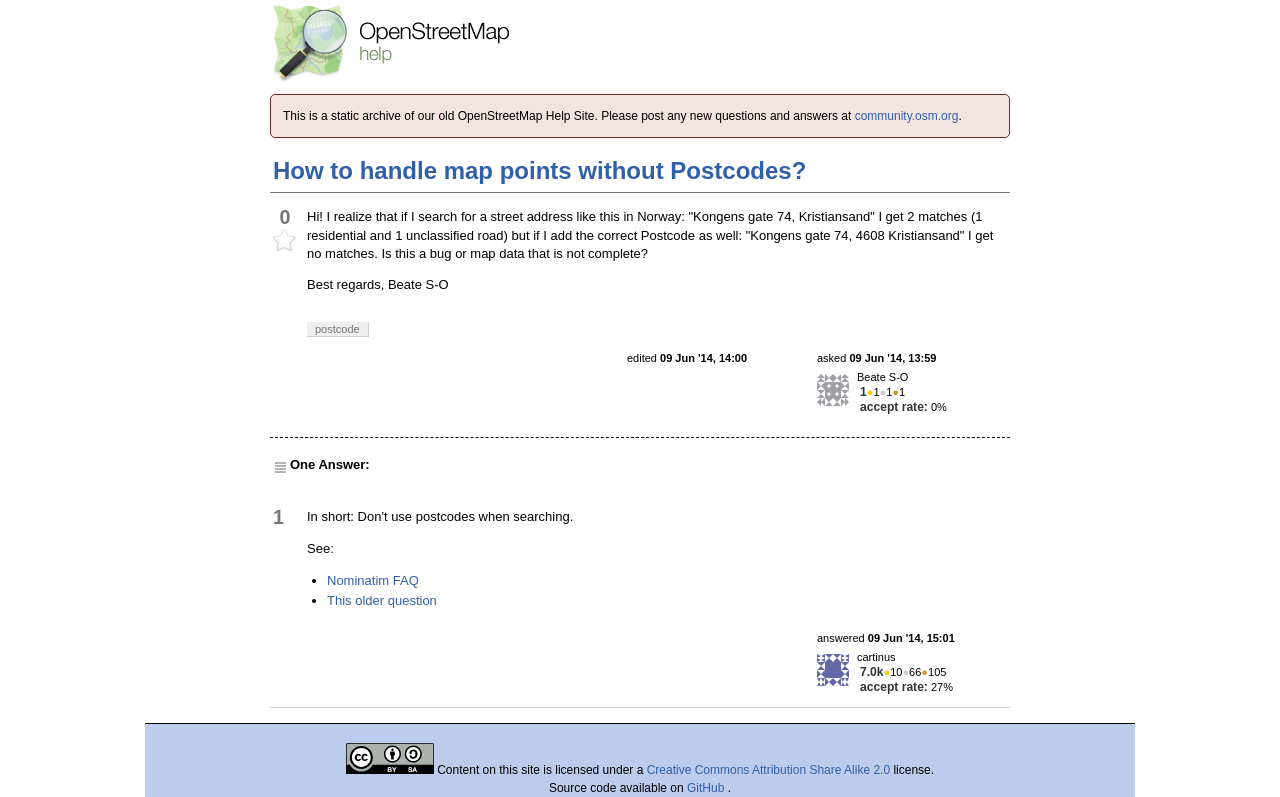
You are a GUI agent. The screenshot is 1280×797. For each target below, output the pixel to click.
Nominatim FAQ (373, 580)
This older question (382, 600)
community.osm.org (907, 116)
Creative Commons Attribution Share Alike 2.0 (768, 770)
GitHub (707, 788)
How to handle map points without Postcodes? (539, 170)
